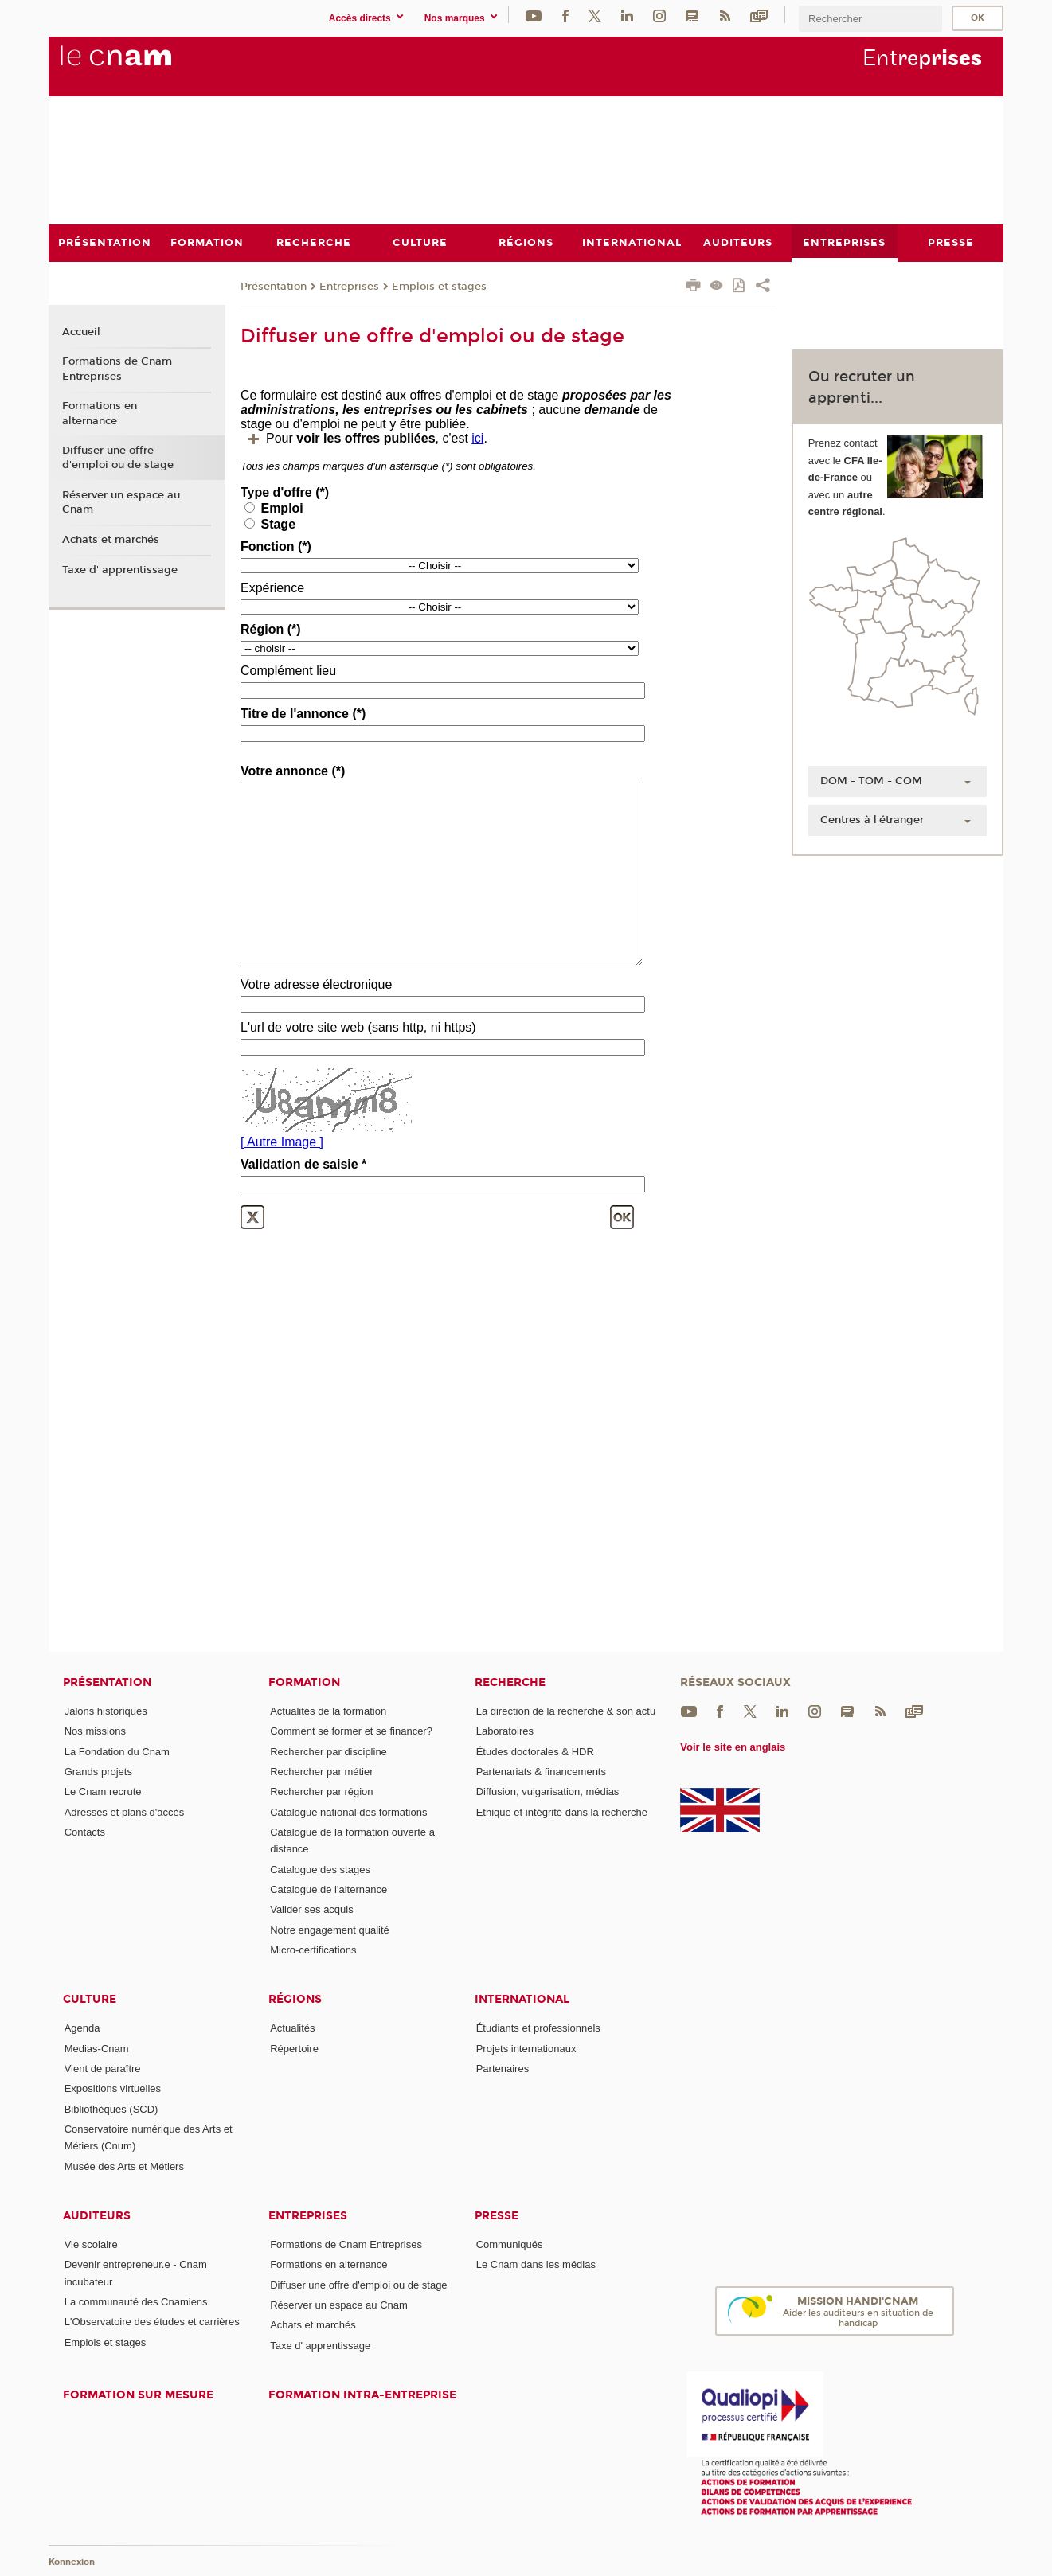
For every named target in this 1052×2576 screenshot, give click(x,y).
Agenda (82, 2028)
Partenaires (502, 2068)
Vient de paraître (103, 2068)
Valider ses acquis (312, 1909)
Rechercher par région (321, 1791)
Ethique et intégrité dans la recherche (561, 1811)
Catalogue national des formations (348, 1811)
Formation (304, 1682)
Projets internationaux (526, 2048)
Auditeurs (97, 2215)
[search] (870, 19)
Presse (496, 2215)
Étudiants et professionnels (538, 2028)
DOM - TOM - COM (871, 780)
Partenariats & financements (541, 1772)
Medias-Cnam (97, 2048)
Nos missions (95, 1731)
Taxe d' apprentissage (120, 569)
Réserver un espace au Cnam (121, 502)
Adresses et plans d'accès (125, 1811)
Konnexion (72, 2562)
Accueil (81, 331)
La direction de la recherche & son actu (565, 1711)
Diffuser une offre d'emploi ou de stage (118, 457)
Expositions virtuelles (113, 2088)
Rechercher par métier (321, 1772)
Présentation (274, 285)
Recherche (510, 1682)
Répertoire (294, 2048)
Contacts (85, 1831)
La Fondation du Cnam (117, 1751)
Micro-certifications (313, 1949)
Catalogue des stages (320, 1869)
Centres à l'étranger (872, 819)
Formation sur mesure (138, 2394)
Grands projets (98, 1772)
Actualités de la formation (328, 1711)
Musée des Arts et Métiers (124, 2166)
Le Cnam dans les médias (536, 2264)
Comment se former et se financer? (351, 1731)
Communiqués (509, 2244)
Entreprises (349, 285)
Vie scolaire (91, 2244)
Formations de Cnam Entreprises (117, 368)
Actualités (292, 2028)
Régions (295, 1999)
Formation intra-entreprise (362, 2394)
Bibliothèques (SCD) (111, 2108)
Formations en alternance (99, 413)
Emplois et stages (439, 285)
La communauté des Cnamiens (136, 2302)
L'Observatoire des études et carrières (152, 2322)
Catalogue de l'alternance (328, 1889)
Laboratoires (505, 1731)
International (522, 1999)
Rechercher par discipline (328, 1751)
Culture (89, 1999)
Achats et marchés (110, 539)
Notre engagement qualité (329, 1929)
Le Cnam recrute (103, 1791)
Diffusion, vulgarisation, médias (548, 1791)
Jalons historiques (106, 1711)
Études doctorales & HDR (535, 1751)
